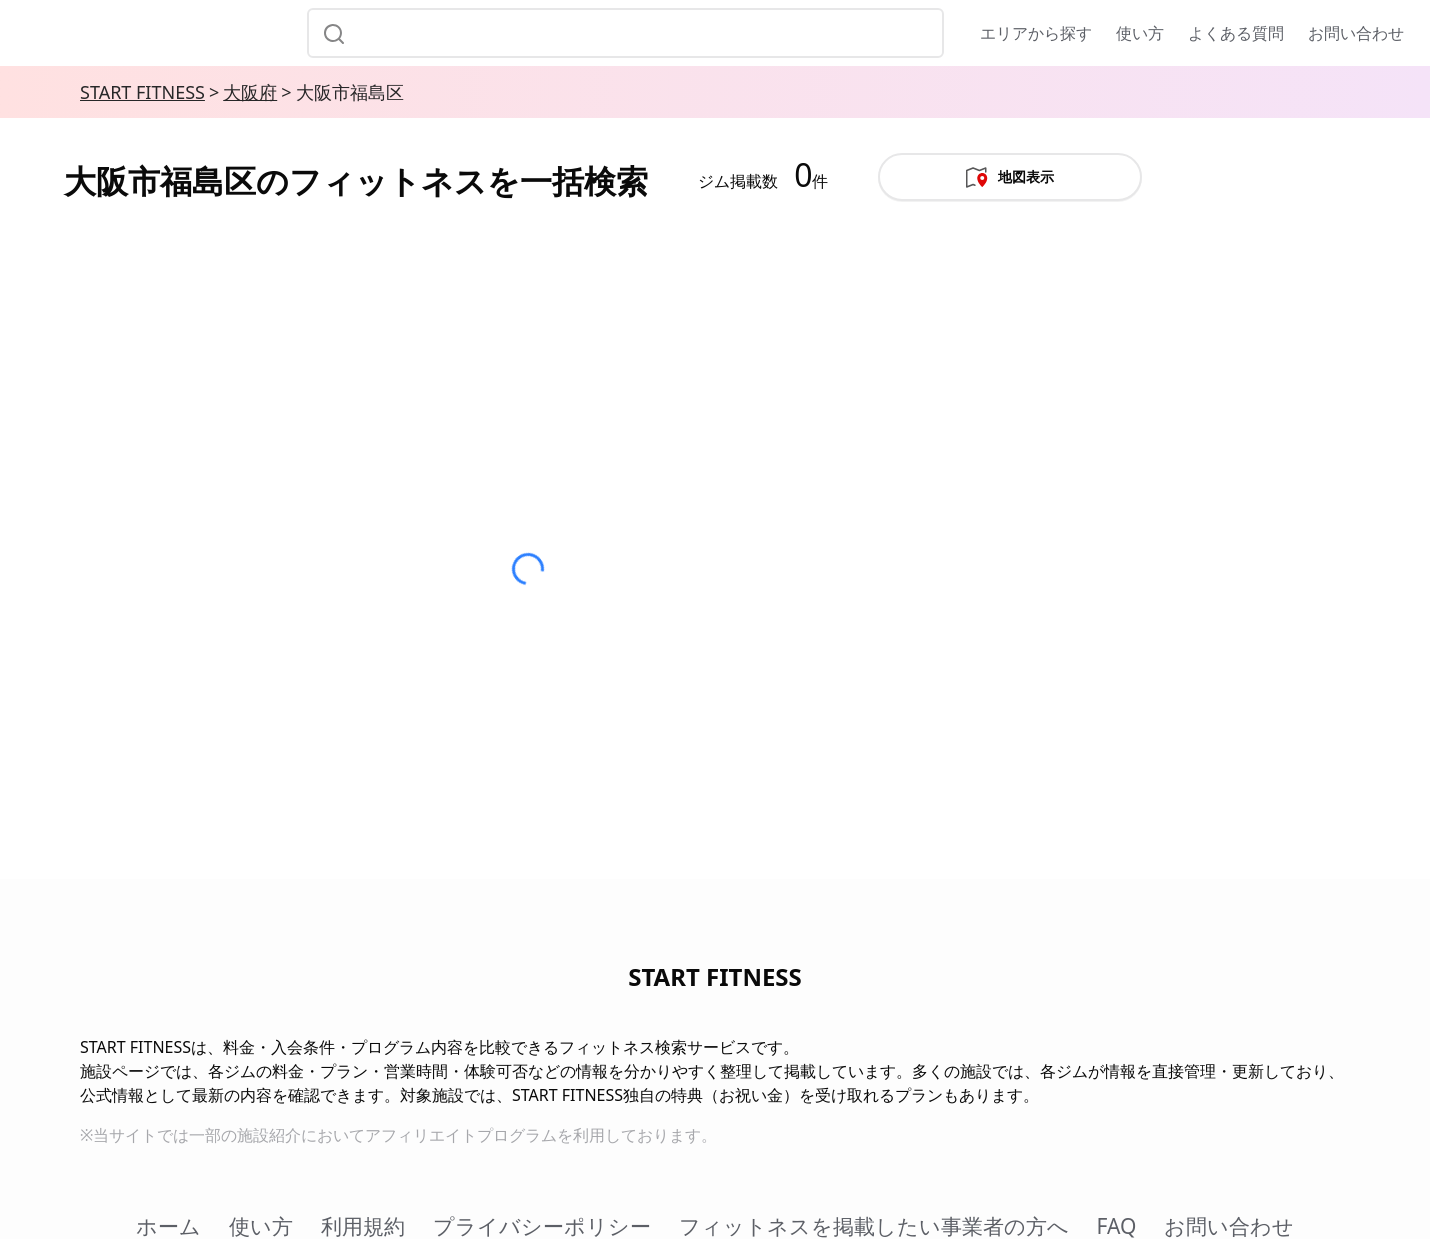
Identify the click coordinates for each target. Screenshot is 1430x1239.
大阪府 (250, 92)
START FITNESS (142, 92)
